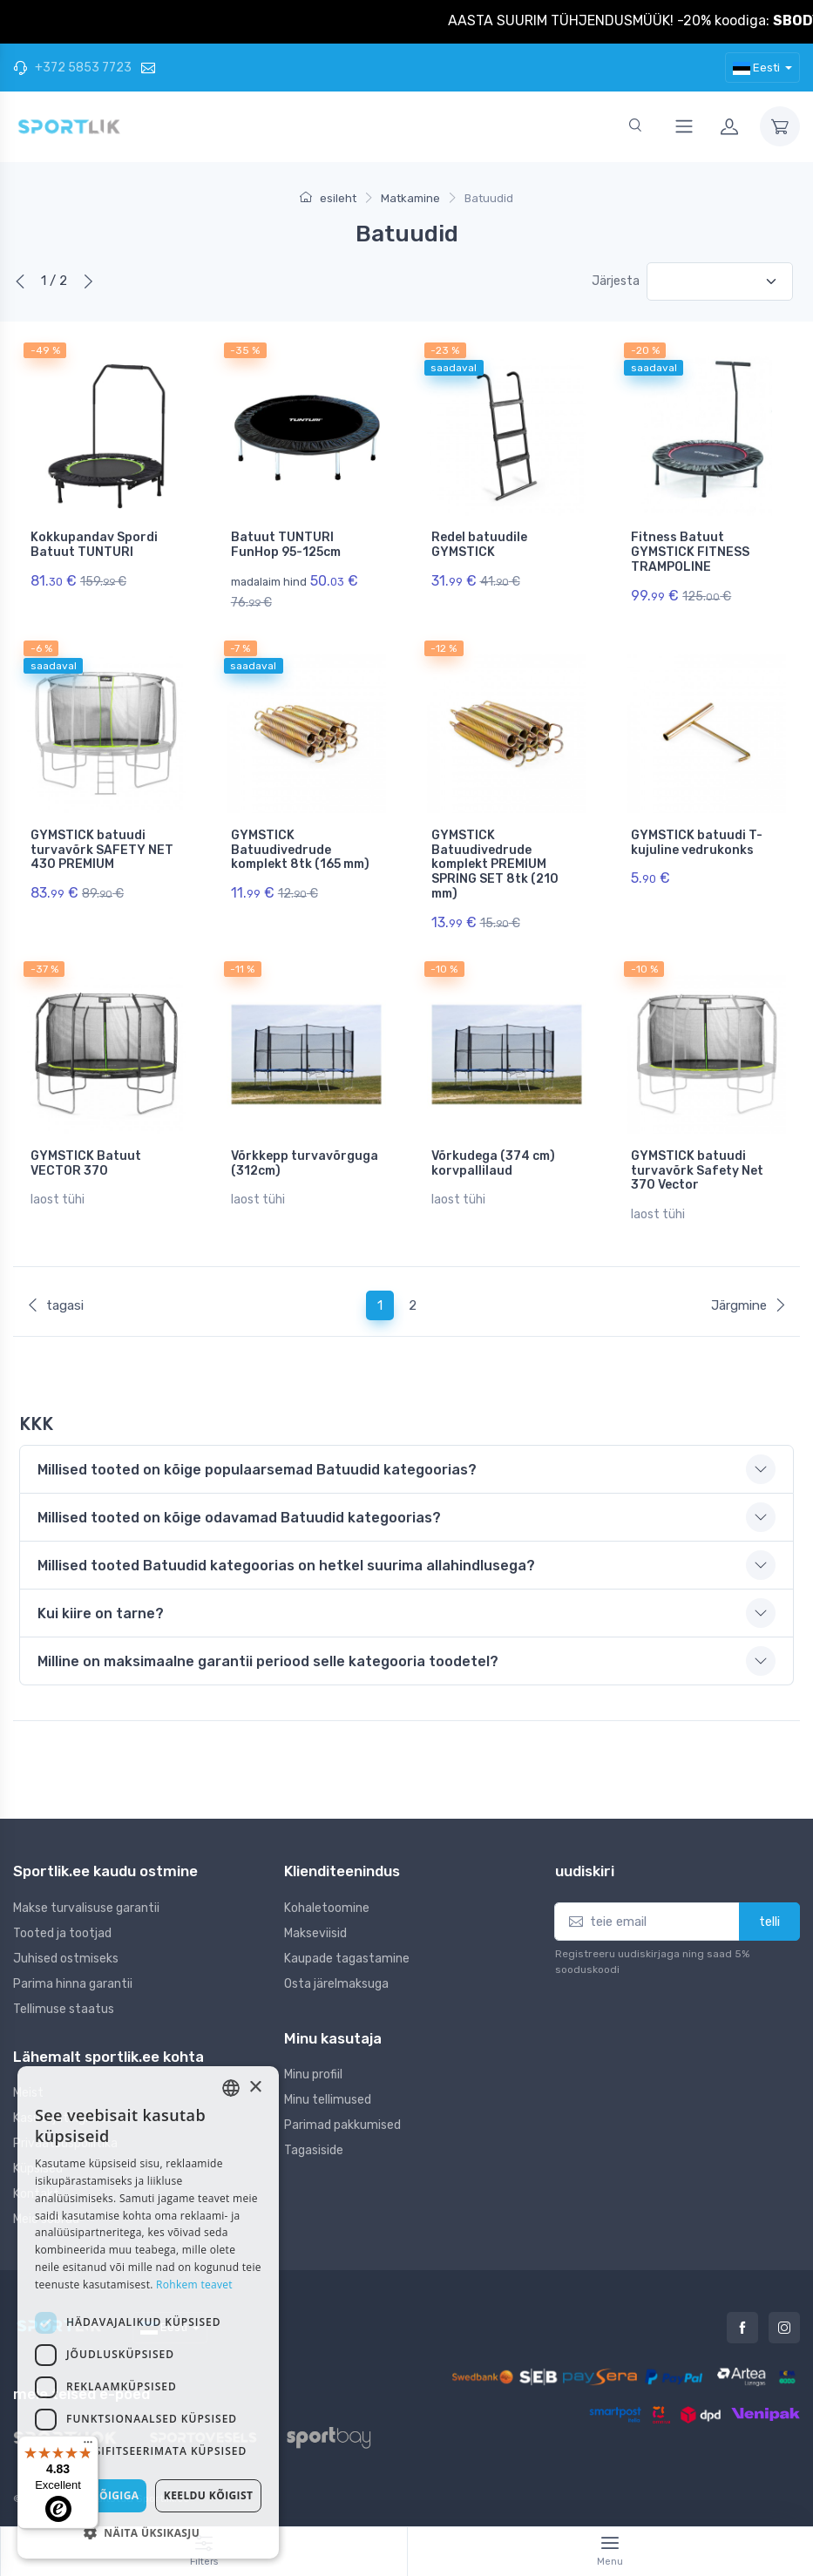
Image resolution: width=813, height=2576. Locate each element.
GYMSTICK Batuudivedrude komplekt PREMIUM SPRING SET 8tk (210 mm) (495, 864)
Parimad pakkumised (342, 2125)
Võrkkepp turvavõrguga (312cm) (304, 1163)
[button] (148, 2532)
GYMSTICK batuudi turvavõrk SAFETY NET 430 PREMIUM (101, 850)
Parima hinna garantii (72, 1983)
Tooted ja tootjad (62, 1933)
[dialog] (148, 2312)
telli (769, 1921)
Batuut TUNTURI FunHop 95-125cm (286, 544)
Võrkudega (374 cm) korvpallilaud (493, 1163)
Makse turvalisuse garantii (86, 1908)
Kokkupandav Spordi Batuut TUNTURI (94, 544)
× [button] (254, 2087)
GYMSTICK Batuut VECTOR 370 (85, 1163)
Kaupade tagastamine (347, 1958)
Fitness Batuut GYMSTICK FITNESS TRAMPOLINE (690, 552)
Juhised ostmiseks (66, 1958)
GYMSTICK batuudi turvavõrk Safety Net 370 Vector (697, 1171)
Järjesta (616, 281)
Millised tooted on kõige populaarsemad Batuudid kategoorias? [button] (257, 1469)
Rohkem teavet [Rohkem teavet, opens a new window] (194, 2284)
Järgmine (749, 1305)
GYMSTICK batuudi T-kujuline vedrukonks (696, 843)
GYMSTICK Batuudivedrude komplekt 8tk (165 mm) (300, 850)
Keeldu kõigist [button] (209, 2495)
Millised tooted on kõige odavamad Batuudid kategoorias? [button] (239, 1517)
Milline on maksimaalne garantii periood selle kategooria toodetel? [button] (267, 1661)
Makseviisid (315, 1933)
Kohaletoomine (326, 1908)
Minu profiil (313, 2074)
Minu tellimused (327, 2099)
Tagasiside (313, 2150)
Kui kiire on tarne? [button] (100, 1613)
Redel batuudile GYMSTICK (479, 544)
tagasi (55, 1305)
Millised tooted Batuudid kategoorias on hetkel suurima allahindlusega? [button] (286, 1565)
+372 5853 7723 (72, 67)
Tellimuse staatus (63, 2009)
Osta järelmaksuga (336, 1983)
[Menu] (88, 2446)
